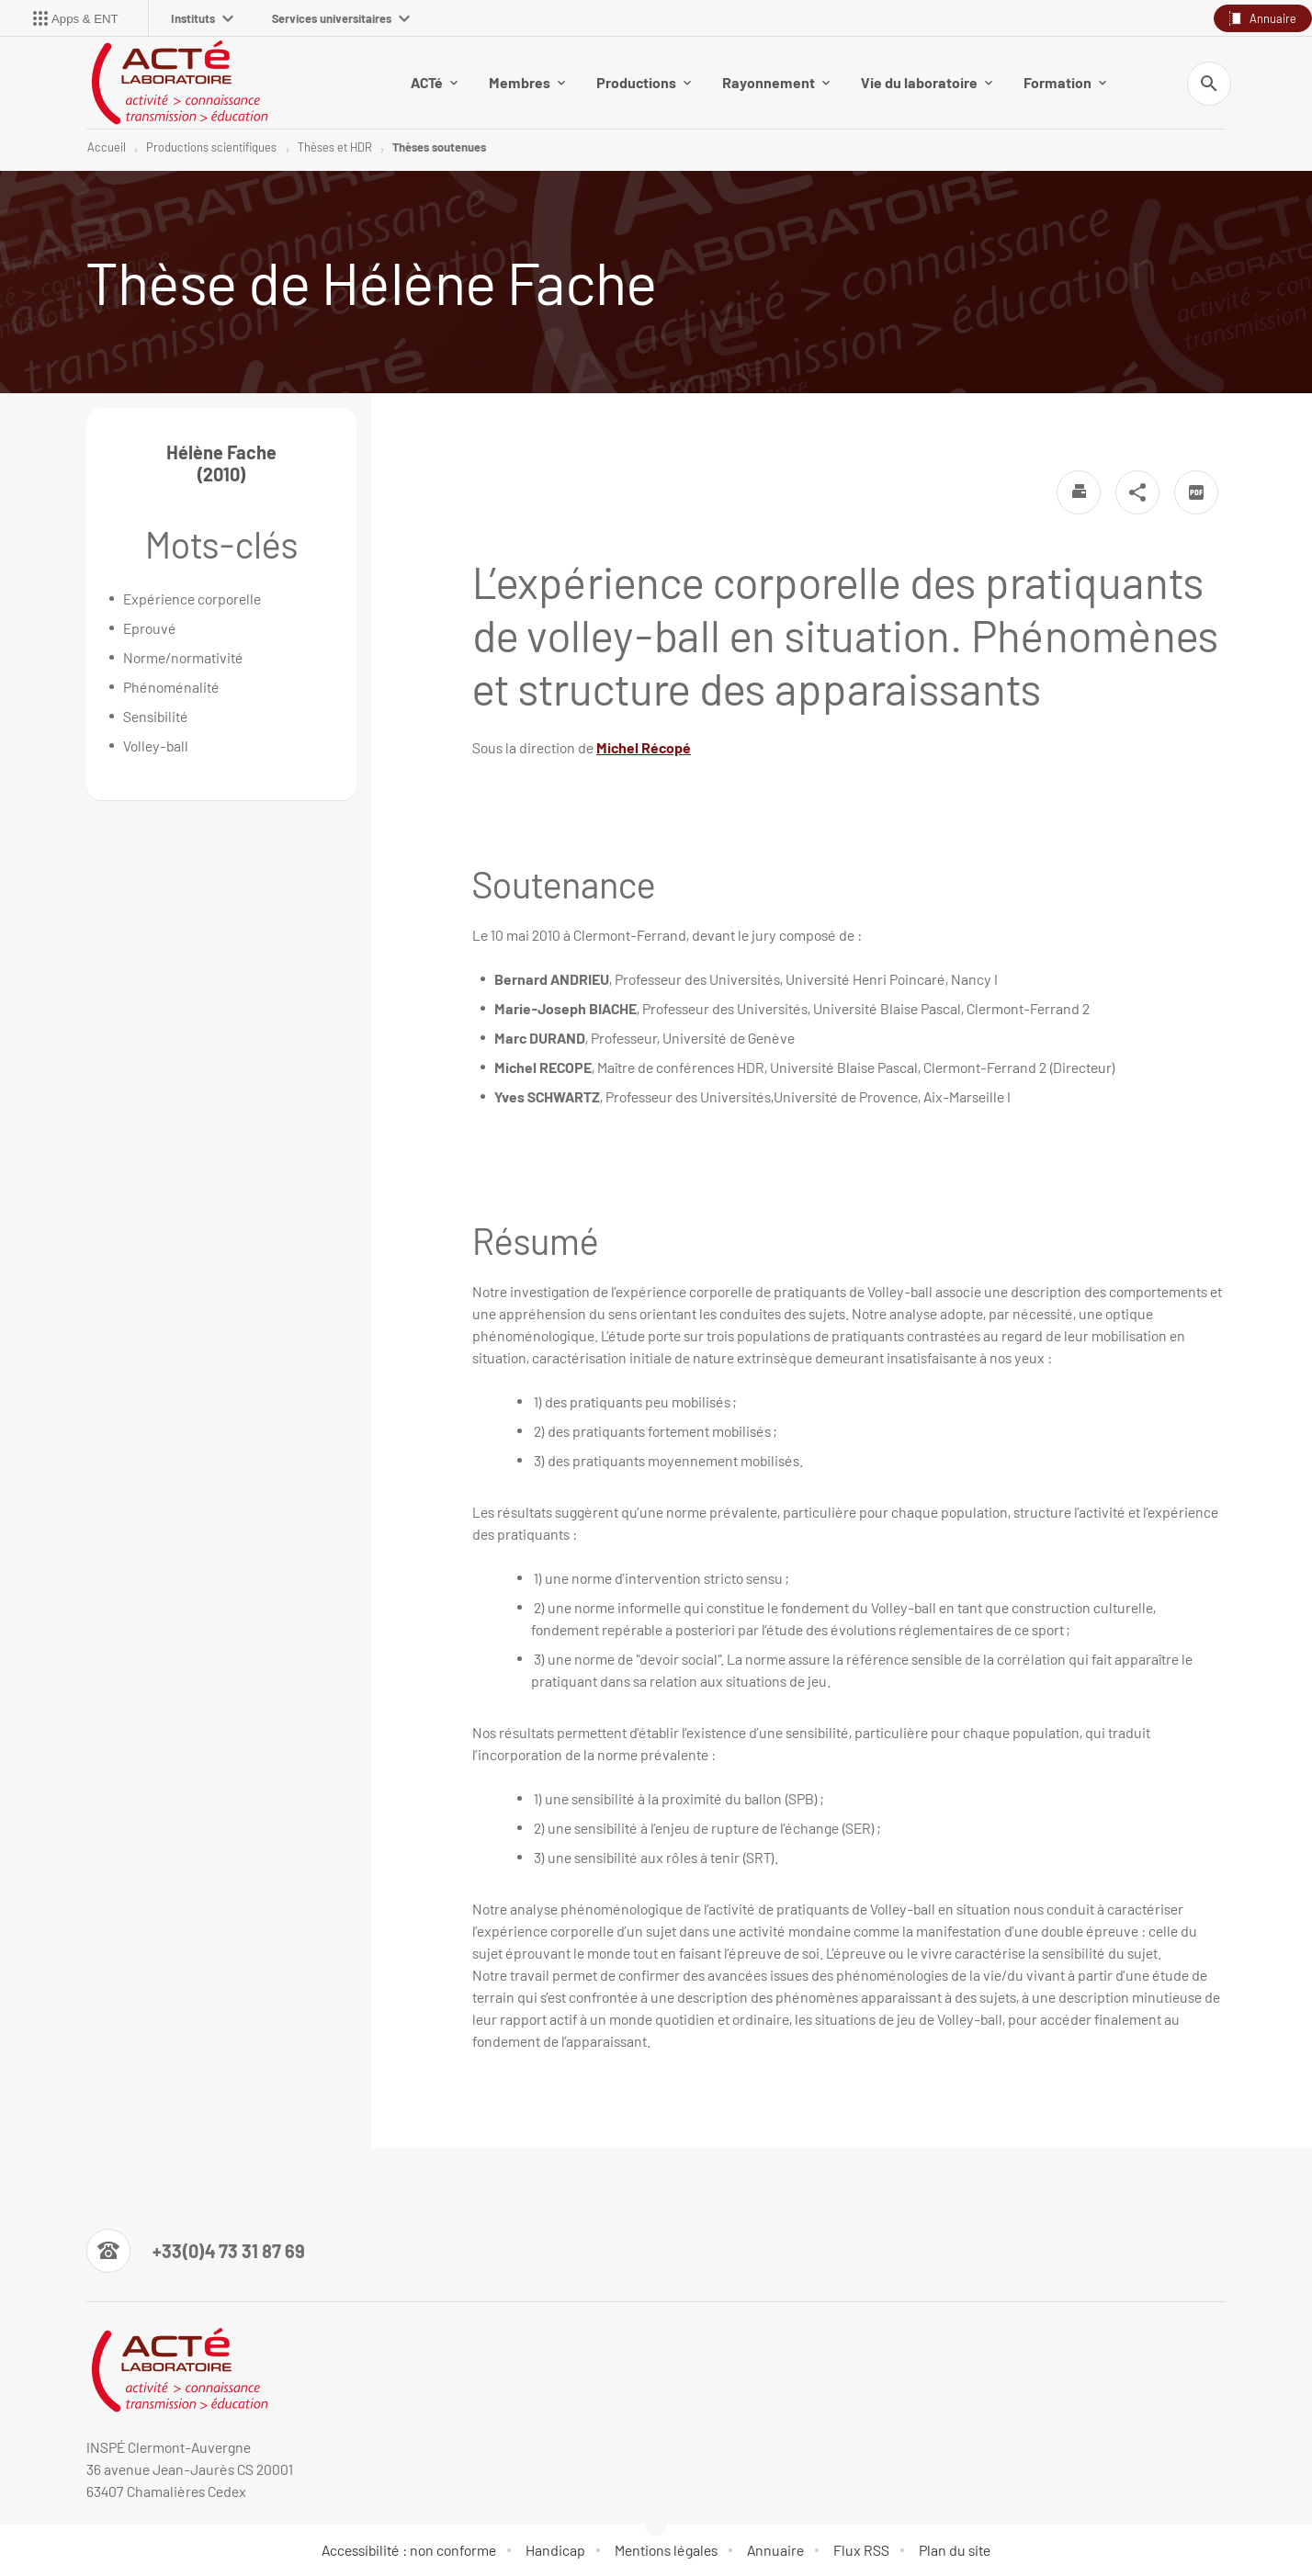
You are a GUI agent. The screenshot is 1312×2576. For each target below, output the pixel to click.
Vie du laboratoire (926, 82)
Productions (643, 82)
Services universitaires (341, 18)
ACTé (434, 82)
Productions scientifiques (211, 147)
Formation (1065, 82)
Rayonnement (776, 82)
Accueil (106, 147)
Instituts (202, 18)
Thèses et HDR (335, 147)
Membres (527, 82)
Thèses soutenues (439, 147)
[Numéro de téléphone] (195, 2251)
